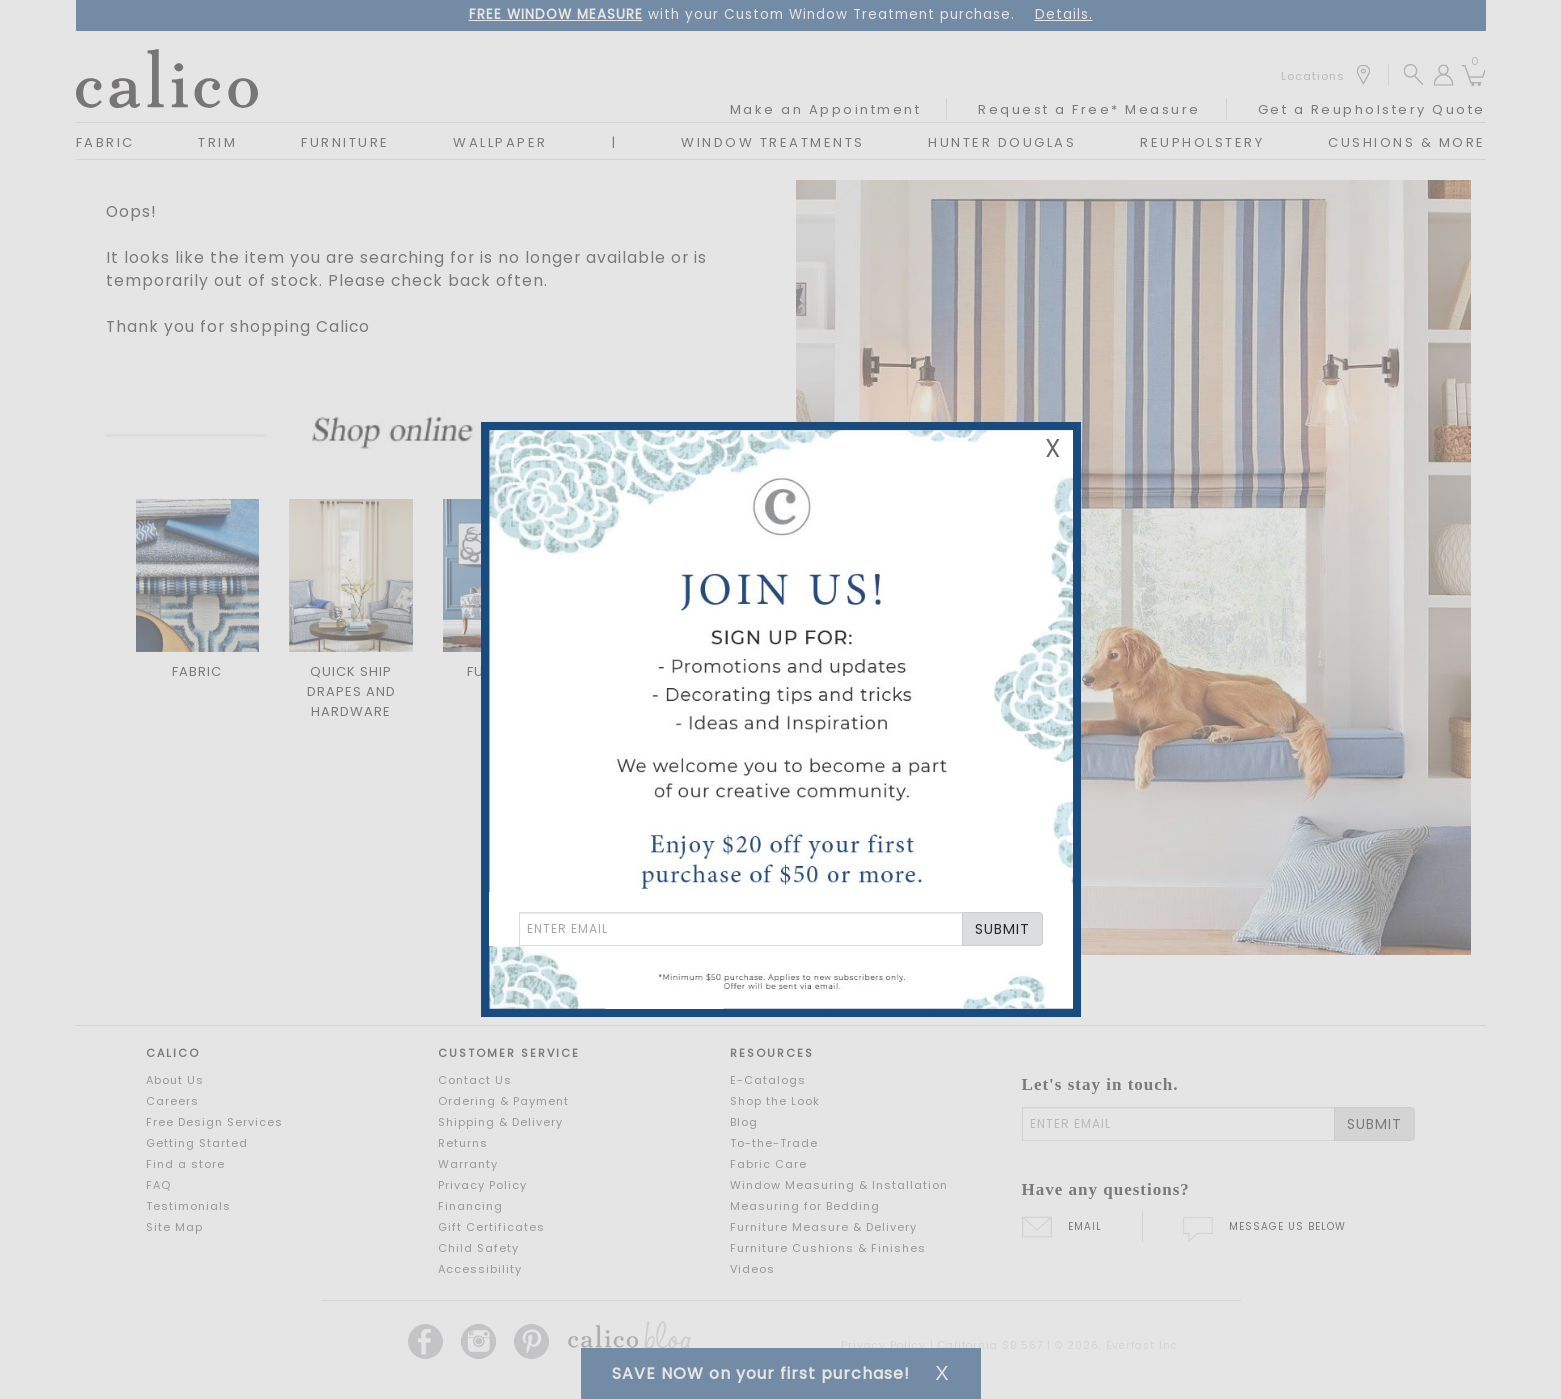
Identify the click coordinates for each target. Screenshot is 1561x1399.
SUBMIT (1002, 929)
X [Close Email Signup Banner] (1053, 448)
